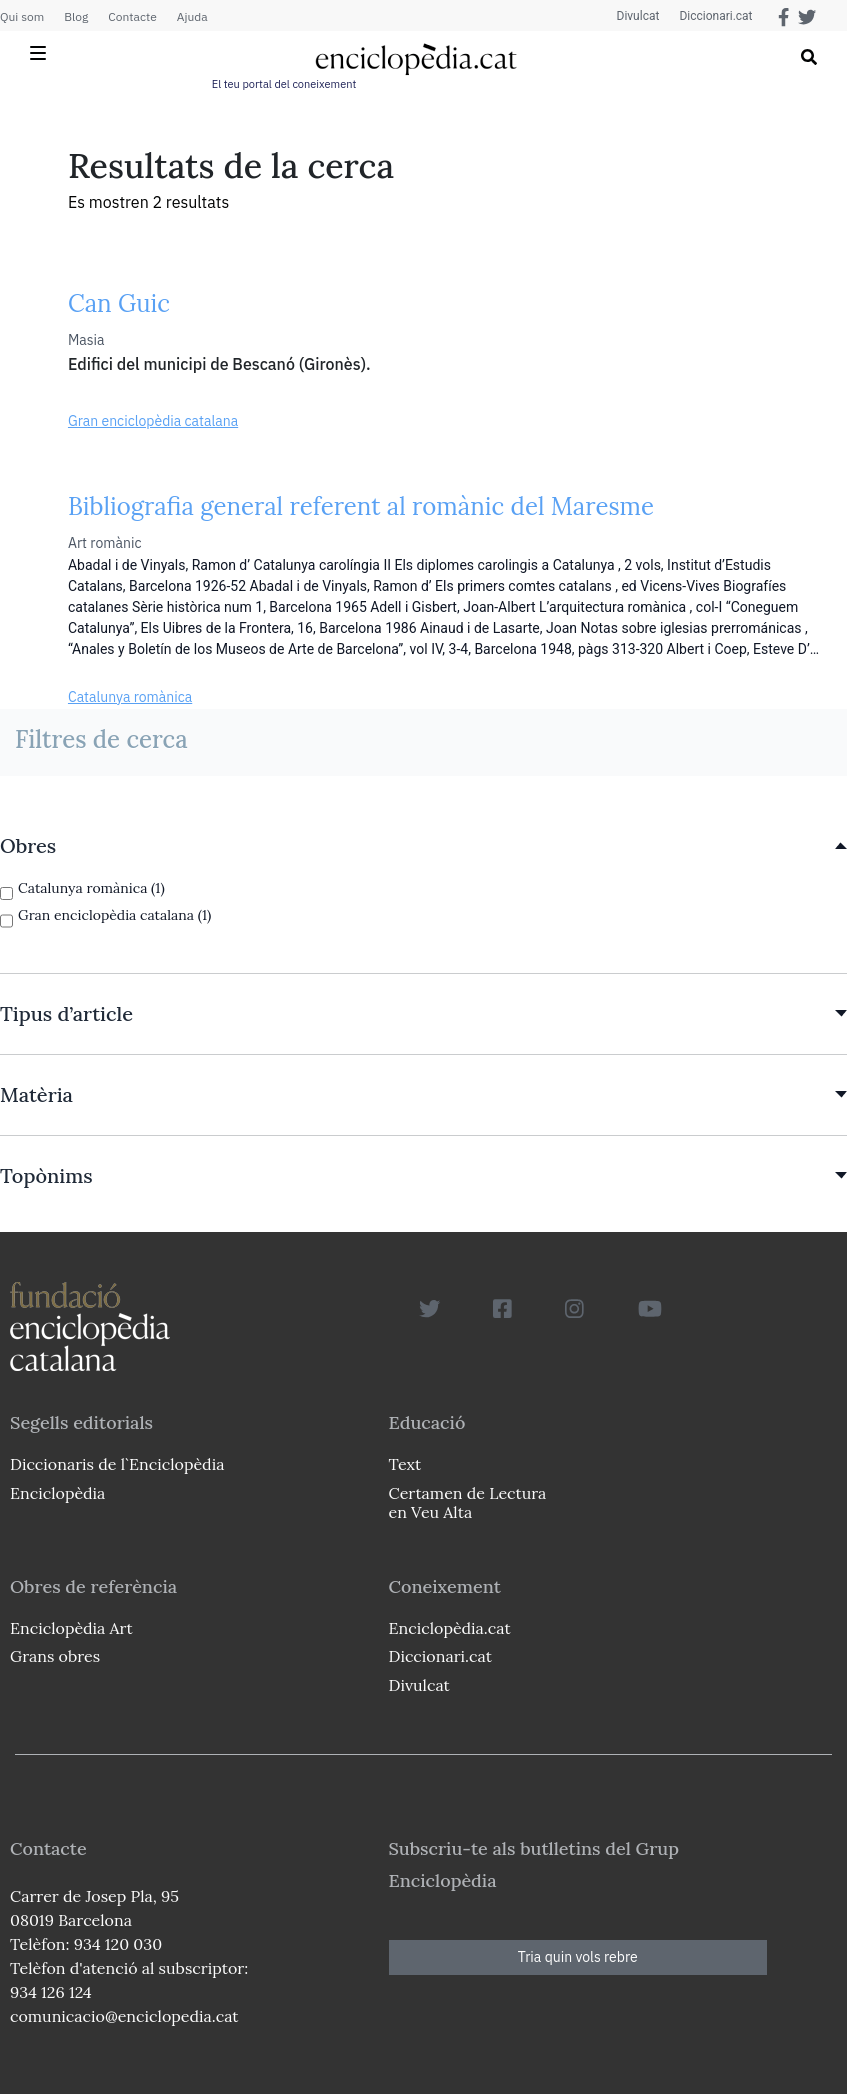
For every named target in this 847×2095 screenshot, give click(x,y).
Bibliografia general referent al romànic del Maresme (361, 506)
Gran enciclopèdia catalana (153, 421)
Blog (76, 16)
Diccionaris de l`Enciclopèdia (117, 1464)
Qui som (22, 16)
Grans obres (55, 1656)
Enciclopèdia (57, 1493)
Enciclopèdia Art (71, 1628)
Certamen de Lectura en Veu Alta (468, 1502)
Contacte (132, 16)
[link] (423, 846)
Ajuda (192, 16)
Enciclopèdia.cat (450, 1628)
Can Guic (119, 303)
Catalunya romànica (130, 697)
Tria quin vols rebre (578, 1957)
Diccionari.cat (715, 16)
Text (405, 1464)
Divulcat (638, 16)
